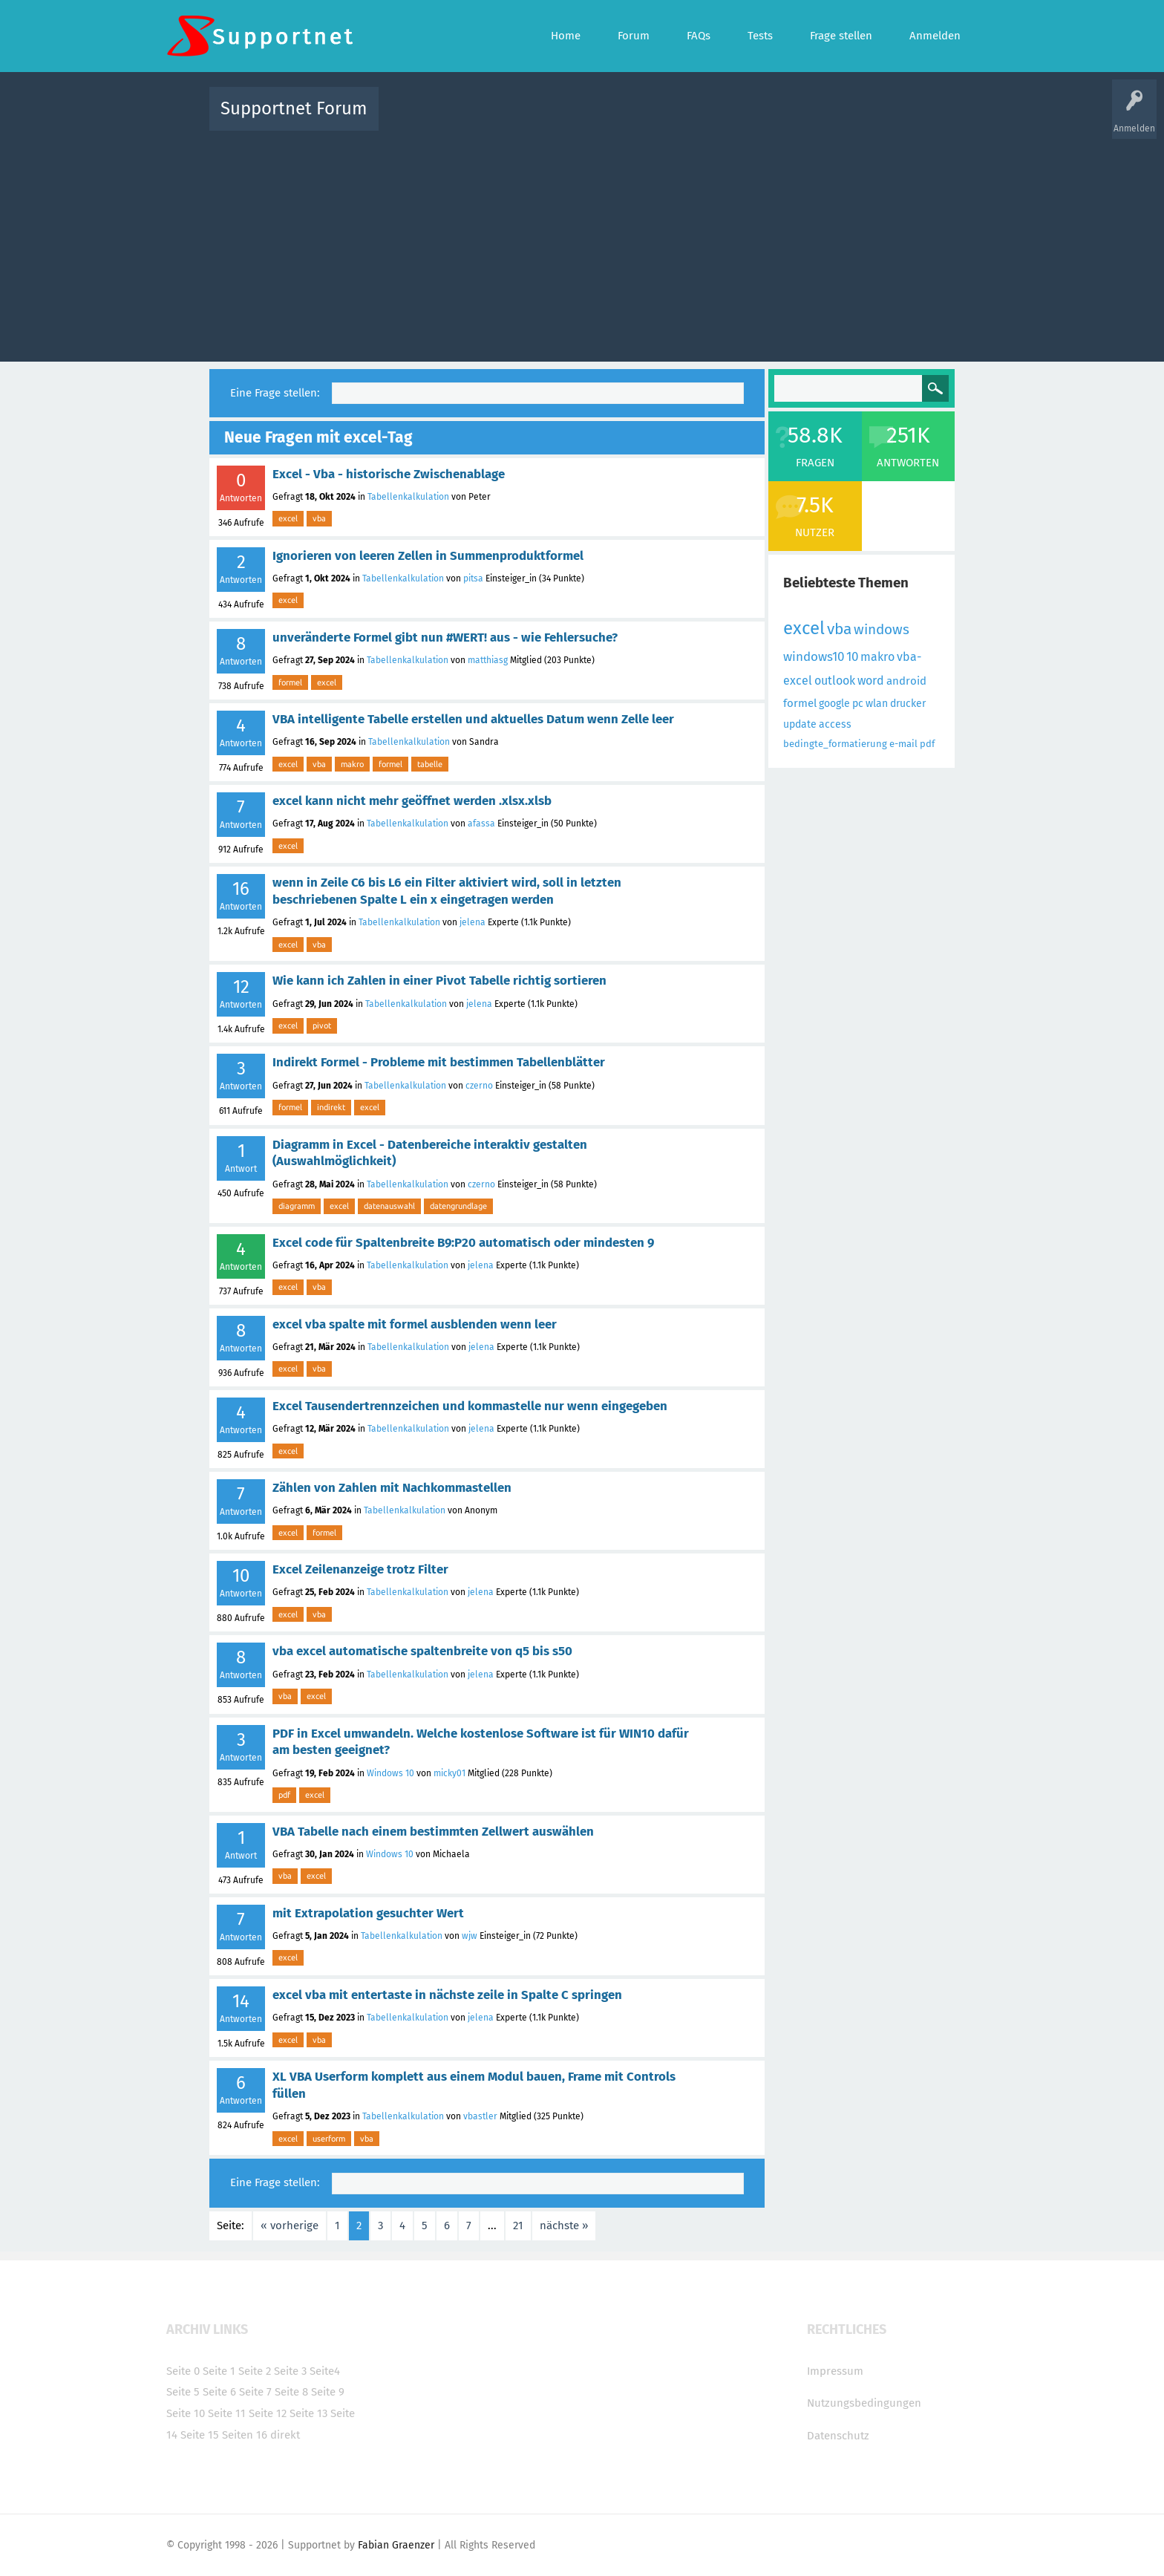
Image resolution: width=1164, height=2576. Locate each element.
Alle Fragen (487, 119)
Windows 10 (390, 1773)
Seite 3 (290, 2371)
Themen (662, 119)
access (835, 724)
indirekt (331, 1107)
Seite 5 (183, 2392)
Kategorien (714, 119)
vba (319, 518)
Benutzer (768, 119)
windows (881, 629)
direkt (285, 2435)
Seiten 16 (244, 2435)
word (870, 681)
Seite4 (325, 2371)
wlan (877, 703)
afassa (481, 823)
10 (852, 657)
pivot (322, 1025)
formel (290, 682)
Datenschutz (838, 2435)
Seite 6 (219, 2392)
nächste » (564, 2225)
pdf (284, 1794)
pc (857, 703)
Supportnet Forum (293, 108)
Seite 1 (219, 2371)
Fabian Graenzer (396, 2545)
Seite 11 (227, 2413)
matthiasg (488, 660)
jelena (472, 922)
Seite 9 (327, 2392)
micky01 (449, 1773)
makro (352, 764)
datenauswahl (389, 1205)
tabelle (429, 764)
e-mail (903, 743)
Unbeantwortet (601, 119)
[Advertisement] (582, 243)
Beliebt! (540, 119)
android (906, 681)
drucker (908, 703)
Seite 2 (254, 2371)
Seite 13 (308, 2413)
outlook (834, 681)
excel (288, 518)
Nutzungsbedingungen (864, 2403)
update (800, 724)
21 (518, 2225)
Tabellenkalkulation (408, 497)
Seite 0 (183, 2371)
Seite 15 (199, 2435)
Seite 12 (268, 2413)
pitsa (473, 578)
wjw (469, 1936)
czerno (479, 1085)
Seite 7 (255, 2392)
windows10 (813, 657)
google (834, 703)
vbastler (480, 2116)
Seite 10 (185, 2413)
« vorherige (289, 2225)
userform (329, 2138)
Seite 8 (291, 2392)
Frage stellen (825, 119)
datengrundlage (458, 1205)
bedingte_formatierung (835, 743)
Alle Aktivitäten (420, 119)
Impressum (835, 2371)
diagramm (296, 1205)
